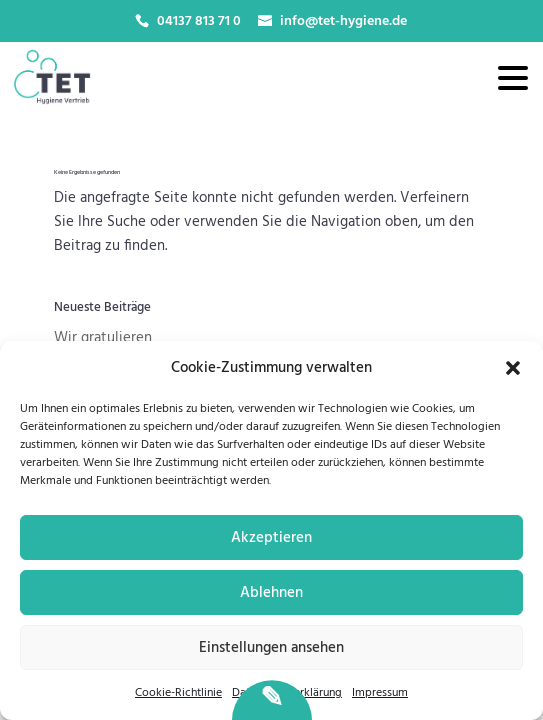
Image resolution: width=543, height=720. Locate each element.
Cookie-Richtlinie (178, 693)
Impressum (380, 693)
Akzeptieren (271, 538)
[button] (513, 368)
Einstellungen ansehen (271, 648)
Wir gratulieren (103, 338)
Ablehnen (271, 593)
